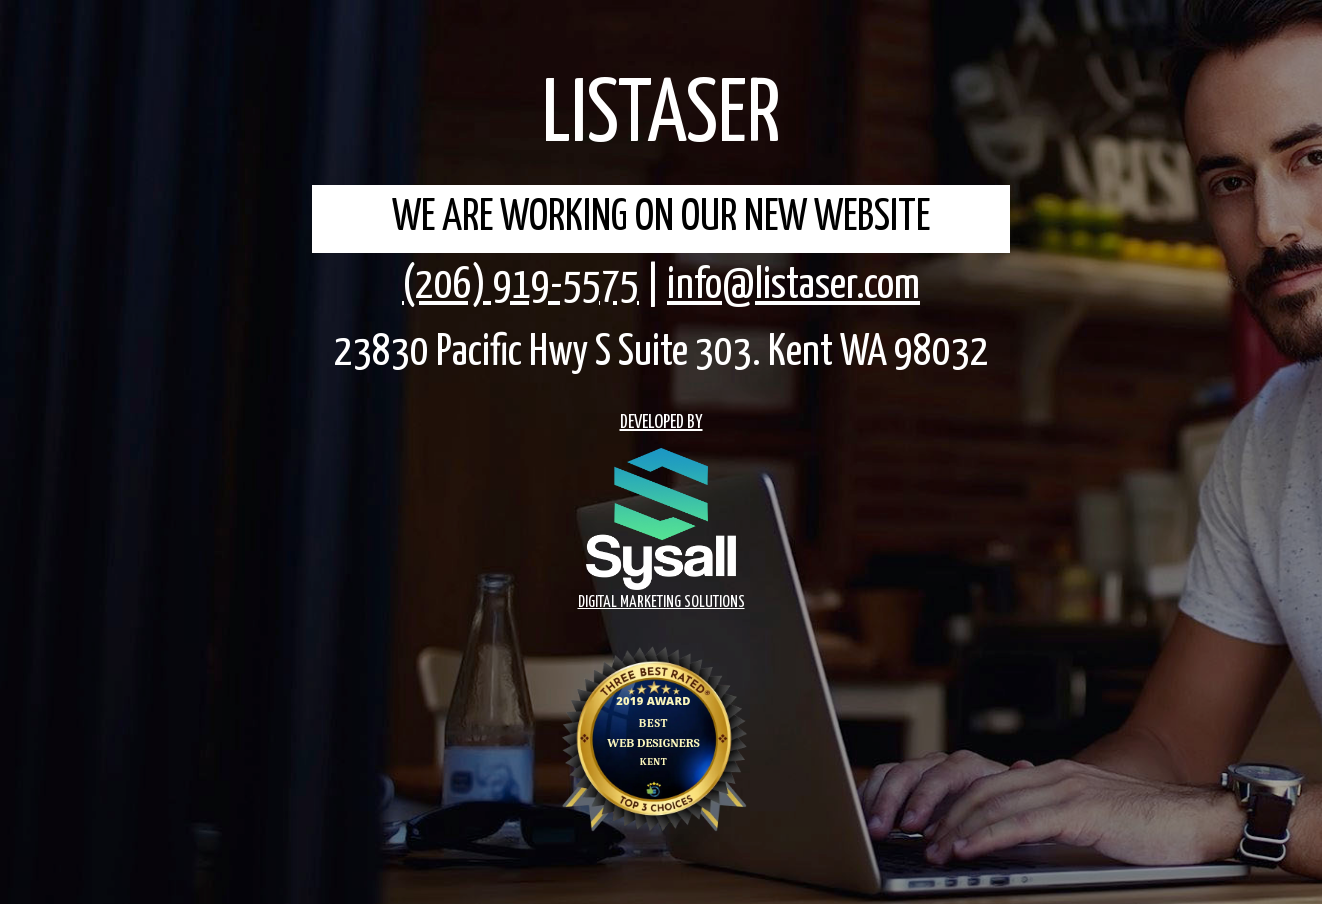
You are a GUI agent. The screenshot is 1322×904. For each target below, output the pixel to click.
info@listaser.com (793, 286)
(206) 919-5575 (520, 286)
